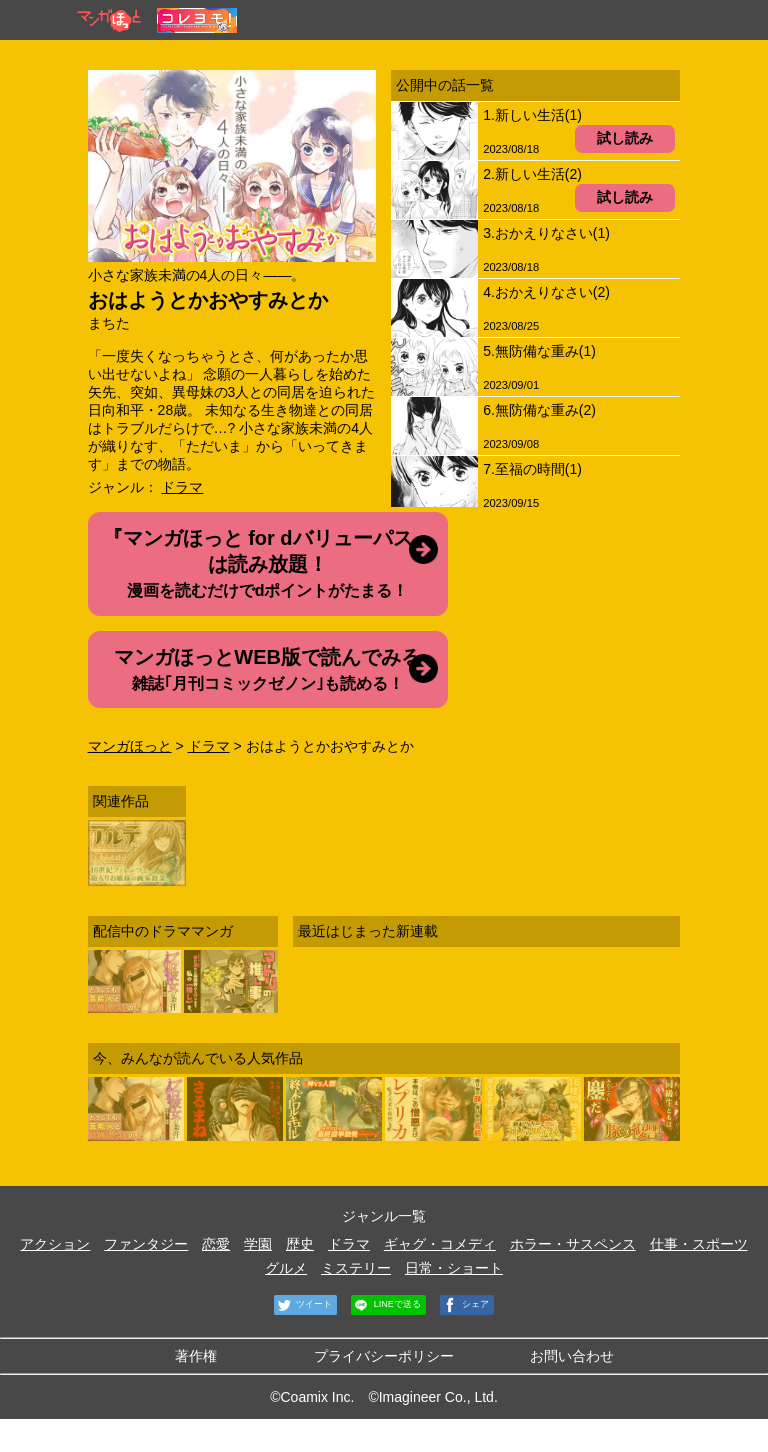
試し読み (625, 138)
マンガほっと (130, 746)
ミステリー (356, 1268)
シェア (465, 1305)
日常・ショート (454, 1268)
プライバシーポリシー (384, 1356)
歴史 (300, 1244)
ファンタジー (146, 1244)
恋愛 (216, 1244)
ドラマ (182, 487)
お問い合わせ (572, 1356)
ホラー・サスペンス (573, 1244)
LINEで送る (386, 1305)
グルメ (286, 1268)
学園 (258, 1244)
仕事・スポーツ (699, 1244)
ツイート (303, 1305)
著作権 (196, 1356)
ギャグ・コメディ (440, 1244)
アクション (55, 1244)
